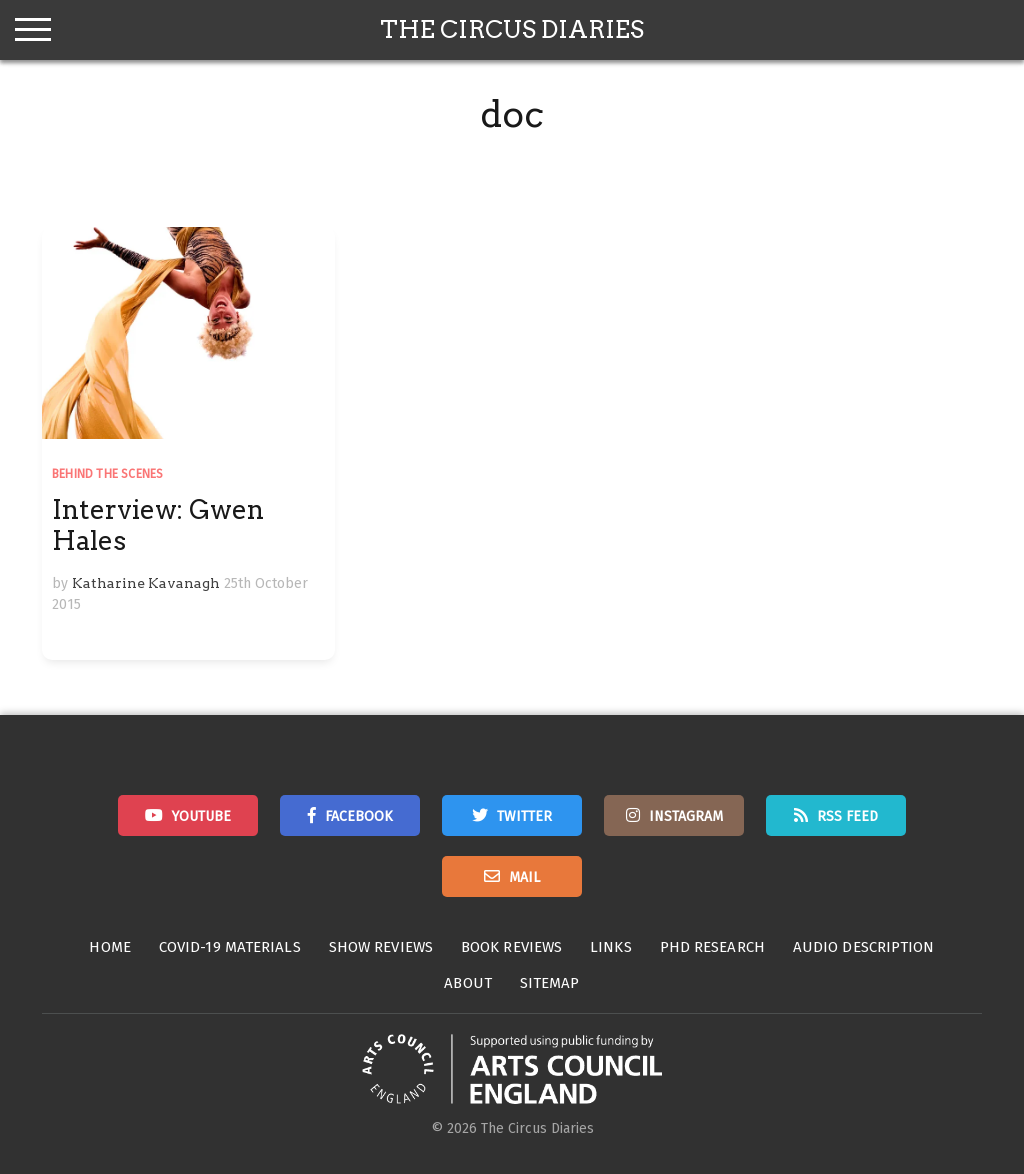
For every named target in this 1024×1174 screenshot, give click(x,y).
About (468, 983)
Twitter (524, 816)
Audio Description (864, 947)
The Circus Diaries (512, 29)
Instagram (686, 816)
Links (611, 947)
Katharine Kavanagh (146, 583)
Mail (524, 877)
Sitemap (550, 983)
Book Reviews (511, 947)
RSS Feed (847, 816)
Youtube (201, 816)
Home (109, 947)
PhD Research (712, 947)
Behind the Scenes (107, 474)
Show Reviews (381, 947)
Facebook (359, 816)
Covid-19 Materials (230, 947)
